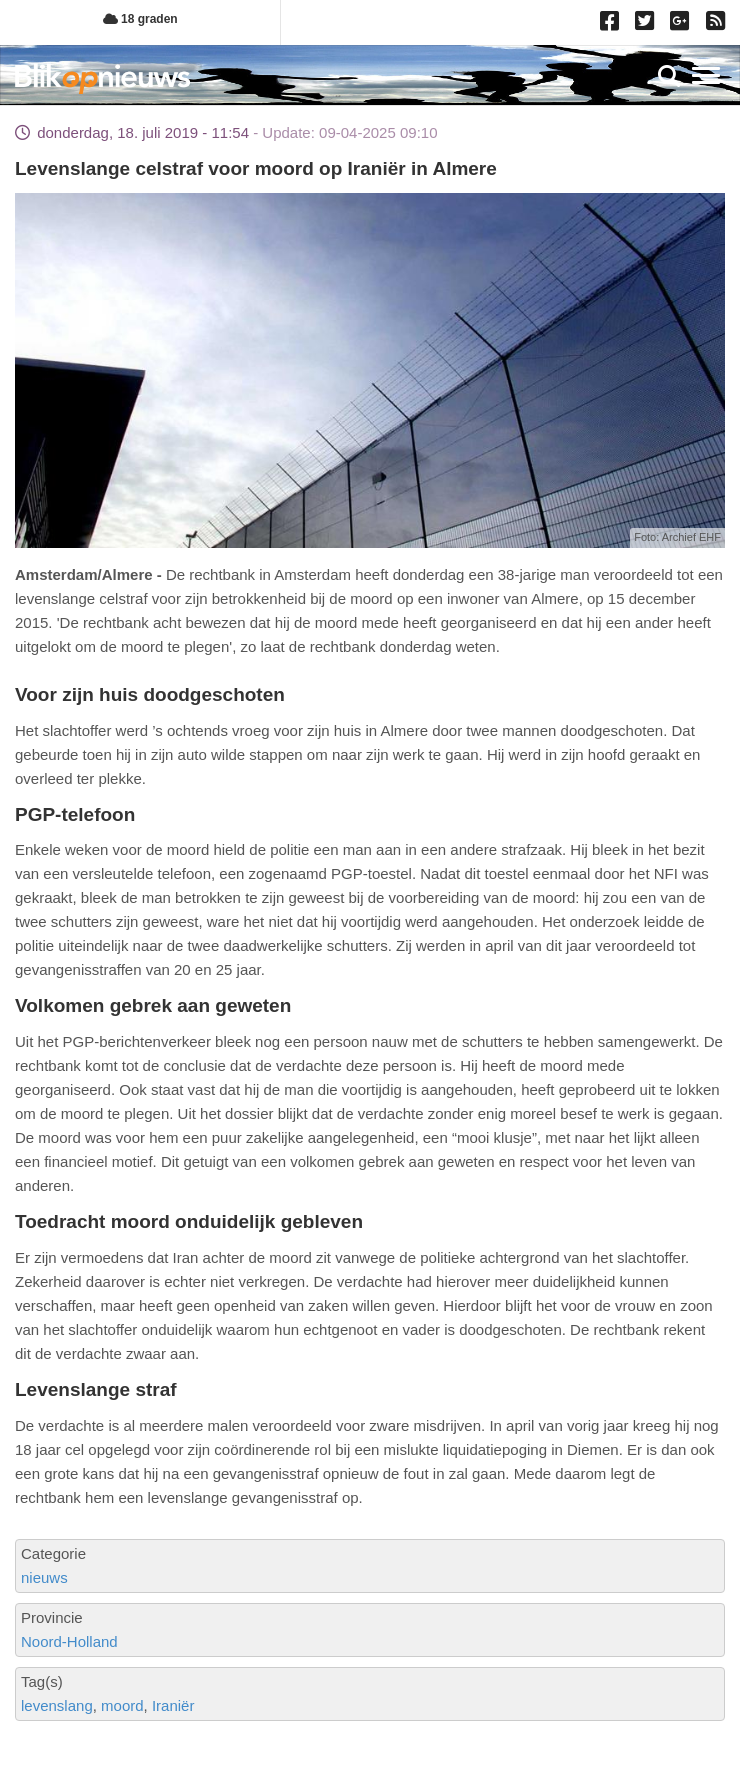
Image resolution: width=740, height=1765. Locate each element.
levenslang (57, 1705)
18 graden (140, 19)
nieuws (44, 1577)
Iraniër (173, 1705)
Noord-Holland (69, 1641)
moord (122, 1705)
